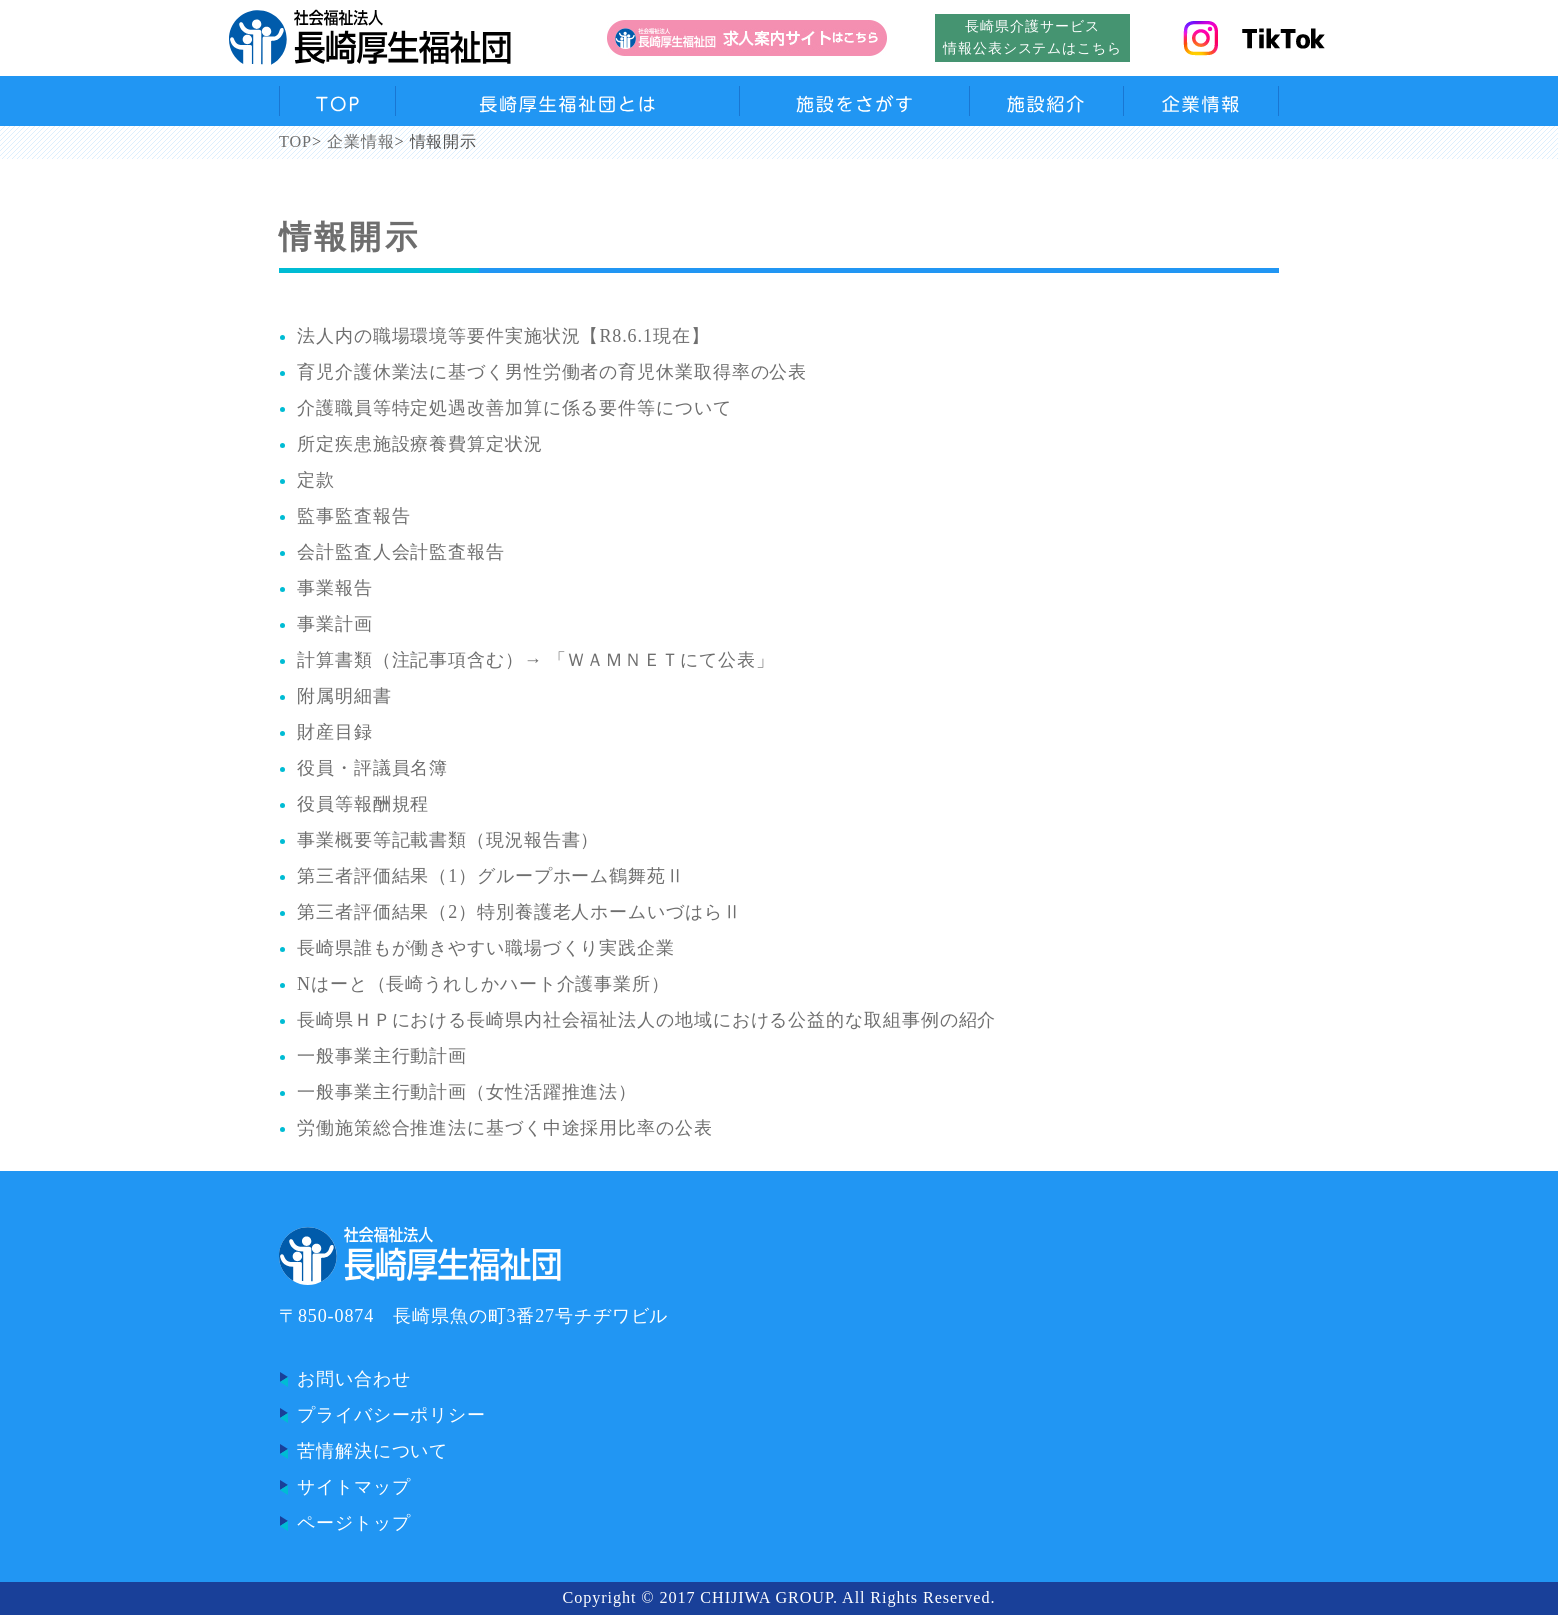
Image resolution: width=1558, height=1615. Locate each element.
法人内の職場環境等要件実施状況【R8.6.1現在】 (503, 336)
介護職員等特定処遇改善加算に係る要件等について (514, 408)
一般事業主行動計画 (382, 1056)
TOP (295, 142)
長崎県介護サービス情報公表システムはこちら (1032, 37)
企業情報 (361, 142)
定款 (316, 480)
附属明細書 (344, 696)
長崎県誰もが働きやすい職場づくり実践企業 (486, 948)
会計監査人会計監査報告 (401, 552)
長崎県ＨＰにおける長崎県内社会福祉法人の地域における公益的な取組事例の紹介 (646, 1020)
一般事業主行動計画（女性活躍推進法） (467, 1092)
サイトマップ (353, 1487)
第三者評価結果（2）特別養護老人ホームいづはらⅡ (519, 912)
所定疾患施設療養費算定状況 (420, 444)
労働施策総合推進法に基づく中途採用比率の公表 (505, 1128)
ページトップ (353, 1523)
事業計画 (335, 624)
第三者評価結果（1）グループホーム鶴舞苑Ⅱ (491, 876)
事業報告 (335, 588)
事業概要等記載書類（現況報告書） (448, 840)
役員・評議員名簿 (372, 768)
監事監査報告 (353, 516)
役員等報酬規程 (363, 804)
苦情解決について (372, 1451)
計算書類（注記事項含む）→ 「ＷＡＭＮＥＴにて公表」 (536, 660)
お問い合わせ (353, 1379)
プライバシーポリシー (391, 1415)
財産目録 (335, 732)
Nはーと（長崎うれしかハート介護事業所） (483, 984)
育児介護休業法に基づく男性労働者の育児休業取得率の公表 (552, 372)
